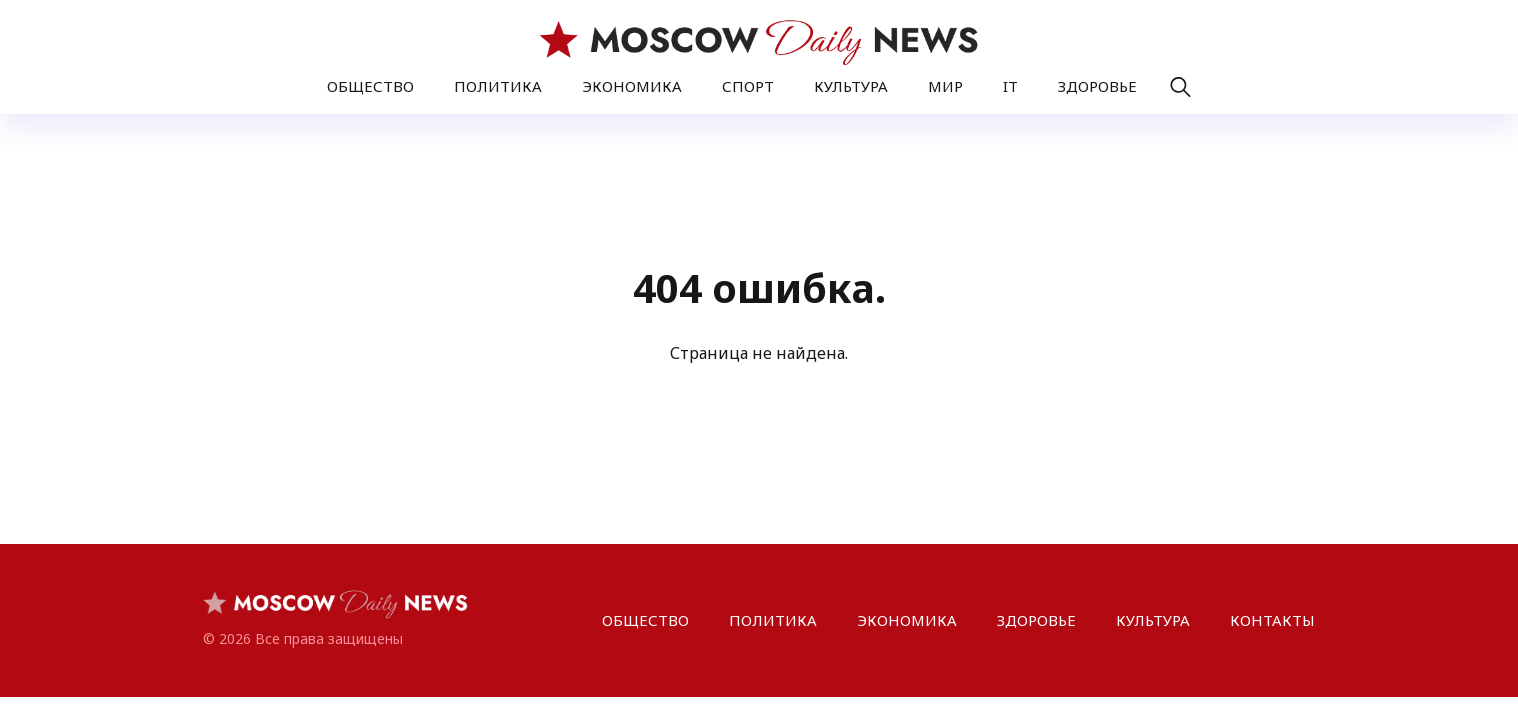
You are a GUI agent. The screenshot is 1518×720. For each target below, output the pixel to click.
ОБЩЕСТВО (370, 86)
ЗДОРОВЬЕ (1097, 86)
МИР (945, 86)
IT (1010, 86)
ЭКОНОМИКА (632, 86)
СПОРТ (748, 86)
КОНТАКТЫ (1272, 620)
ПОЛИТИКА (498, 86)
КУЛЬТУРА (851, 86)
